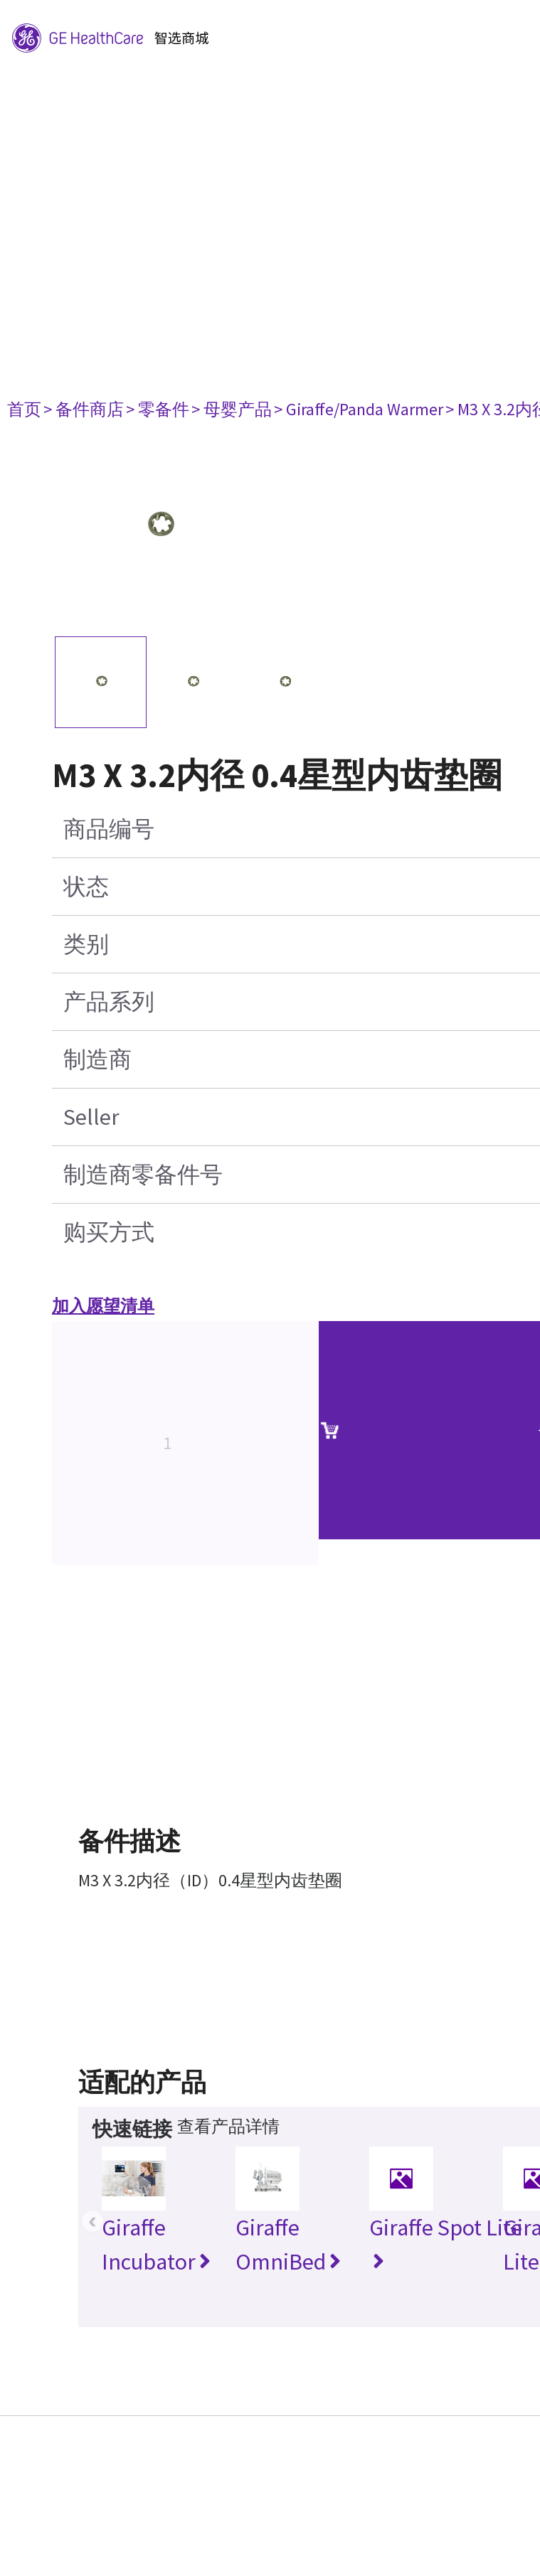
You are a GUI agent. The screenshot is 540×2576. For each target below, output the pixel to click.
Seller (91, 1117)
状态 (86, 886)
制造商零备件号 (143, 1174)
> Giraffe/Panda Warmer (358, 409)
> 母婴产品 (231, 409)
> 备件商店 (83, 409)
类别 (86, 944)
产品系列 (108, 1002)
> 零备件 (157, 409)
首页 (24, 409)
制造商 (97, 1059)
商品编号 (108, 829)
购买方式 (108, 1232)
